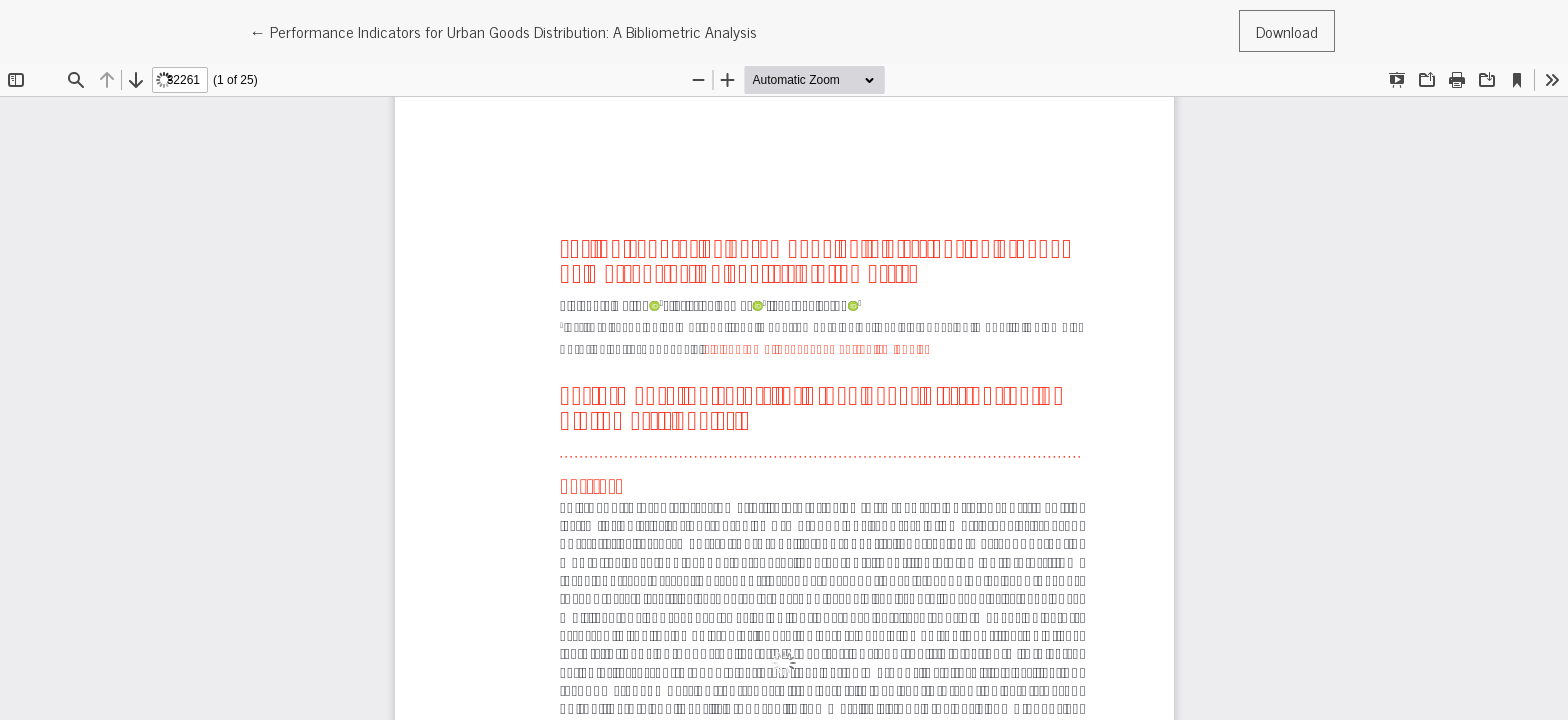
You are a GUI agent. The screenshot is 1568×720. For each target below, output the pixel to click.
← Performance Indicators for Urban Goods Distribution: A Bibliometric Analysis (503, 30)
